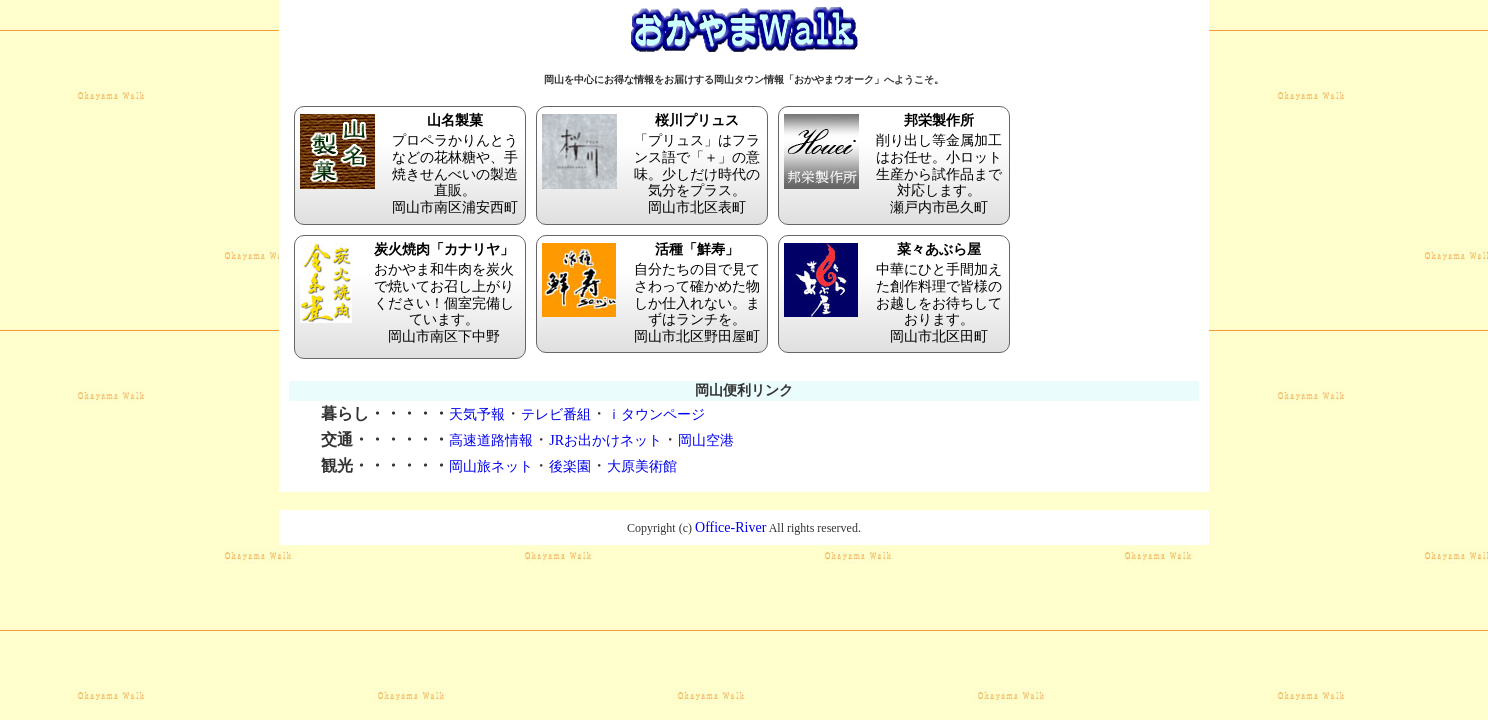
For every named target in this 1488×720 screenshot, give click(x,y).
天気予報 (477, 414)
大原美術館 (642, 466)
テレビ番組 (556, 414)
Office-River (730, 527)
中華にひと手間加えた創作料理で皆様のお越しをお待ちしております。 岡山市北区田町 (894, 293)
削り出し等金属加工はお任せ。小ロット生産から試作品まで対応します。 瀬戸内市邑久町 (894, 164)
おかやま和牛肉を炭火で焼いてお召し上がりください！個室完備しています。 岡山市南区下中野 (410, 293)
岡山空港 (706, 440)
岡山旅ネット (491, 466)
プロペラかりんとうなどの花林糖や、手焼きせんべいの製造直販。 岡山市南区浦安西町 (410, 164)
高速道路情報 (491, 440)
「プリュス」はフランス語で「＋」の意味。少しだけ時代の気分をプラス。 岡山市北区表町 (652, 164)
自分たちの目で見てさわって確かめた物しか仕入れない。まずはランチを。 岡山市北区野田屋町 (652, 293)
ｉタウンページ (656, 414)
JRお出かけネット (605, 440)
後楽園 (570, 466)
